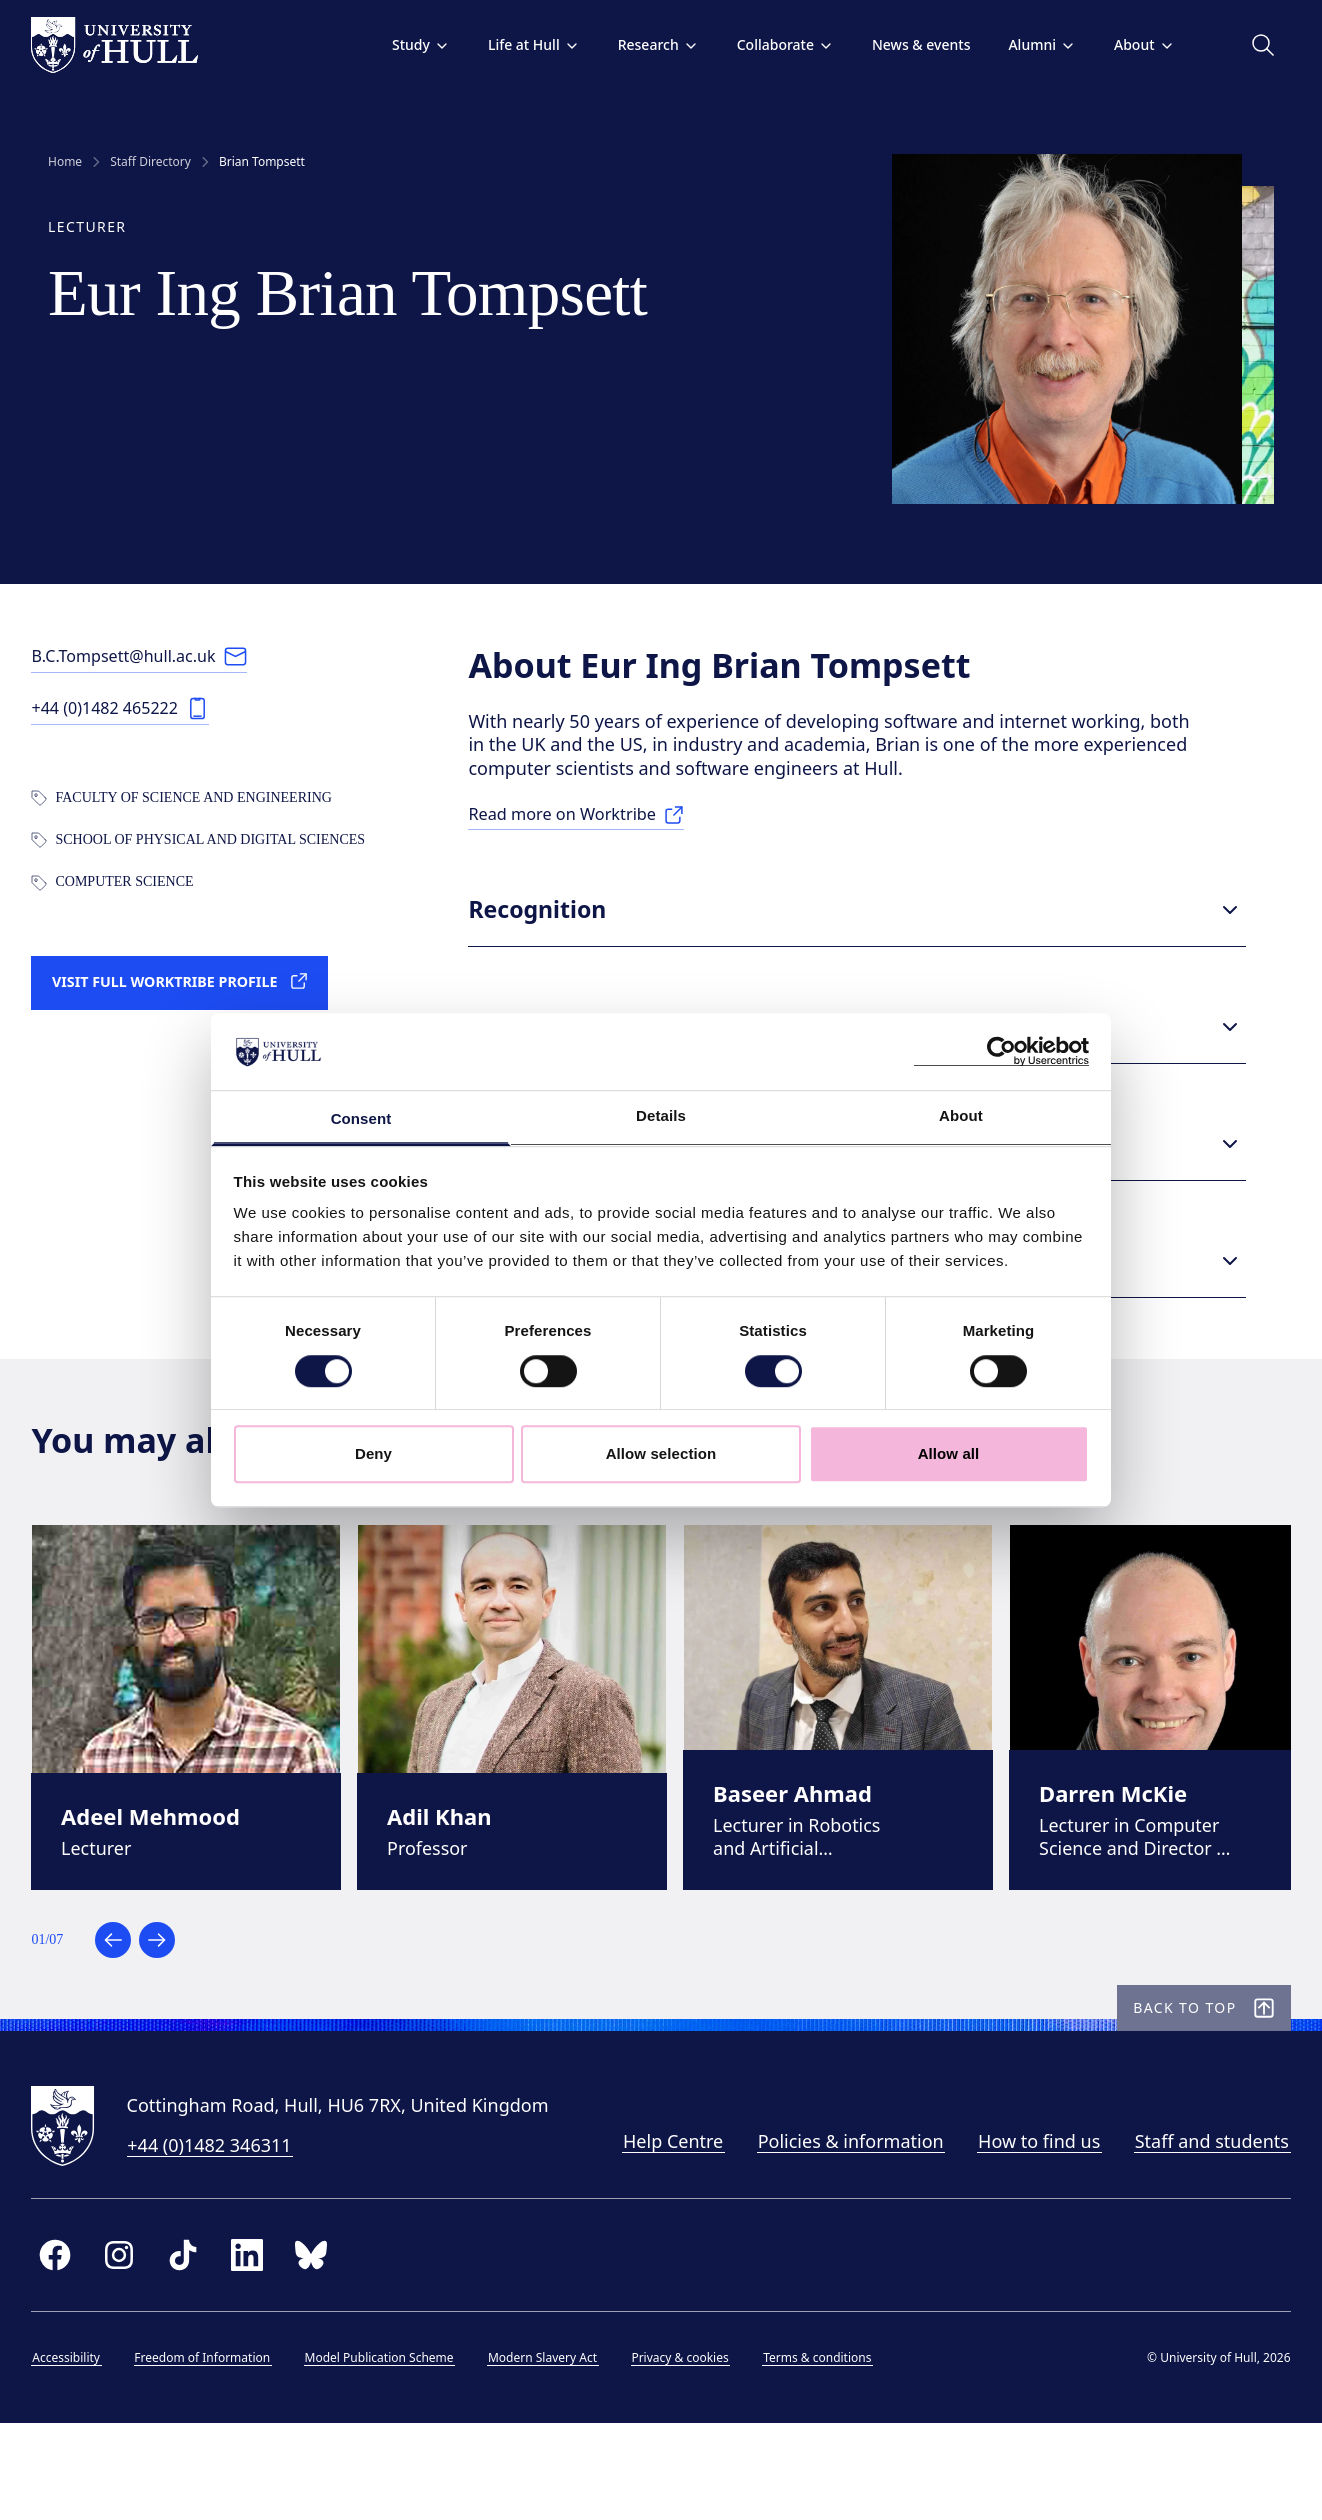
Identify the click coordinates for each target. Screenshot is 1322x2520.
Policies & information (834, 2229)
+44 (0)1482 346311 (226, 2233)
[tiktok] (200, 2342)
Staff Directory (150, 162)
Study (404, 44)
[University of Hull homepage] (131, 45)
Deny (373, 1453)
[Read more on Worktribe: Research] (603, 837)
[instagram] (136, 2342)
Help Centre (656, 2229)
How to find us (1023, 2229)
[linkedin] (264, 2342)
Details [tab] (661, 1115)
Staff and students (1195, 2229)
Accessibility (83, 2444)
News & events (904, 44)
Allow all (949, 1453)
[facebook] (72, 2342)
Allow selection (661, 1453)
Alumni (1026, 44)
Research (641, 44)
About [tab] (961, 1115)
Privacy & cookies (696, 2444)
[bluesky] (328, 2342)
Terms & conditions (834, 2444)
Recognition (872, 931)
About (1127, 44)
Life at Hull (517, 44)
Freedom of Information (219, 2444)
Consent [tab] (361, 1118)
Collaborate (768, 44)
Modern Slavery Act (559, 2444)
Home (65, 162)
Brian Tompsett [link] (262, 162)
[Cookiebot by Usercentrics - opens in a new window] (1001, 1052)
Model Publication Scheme (395, 2444)
